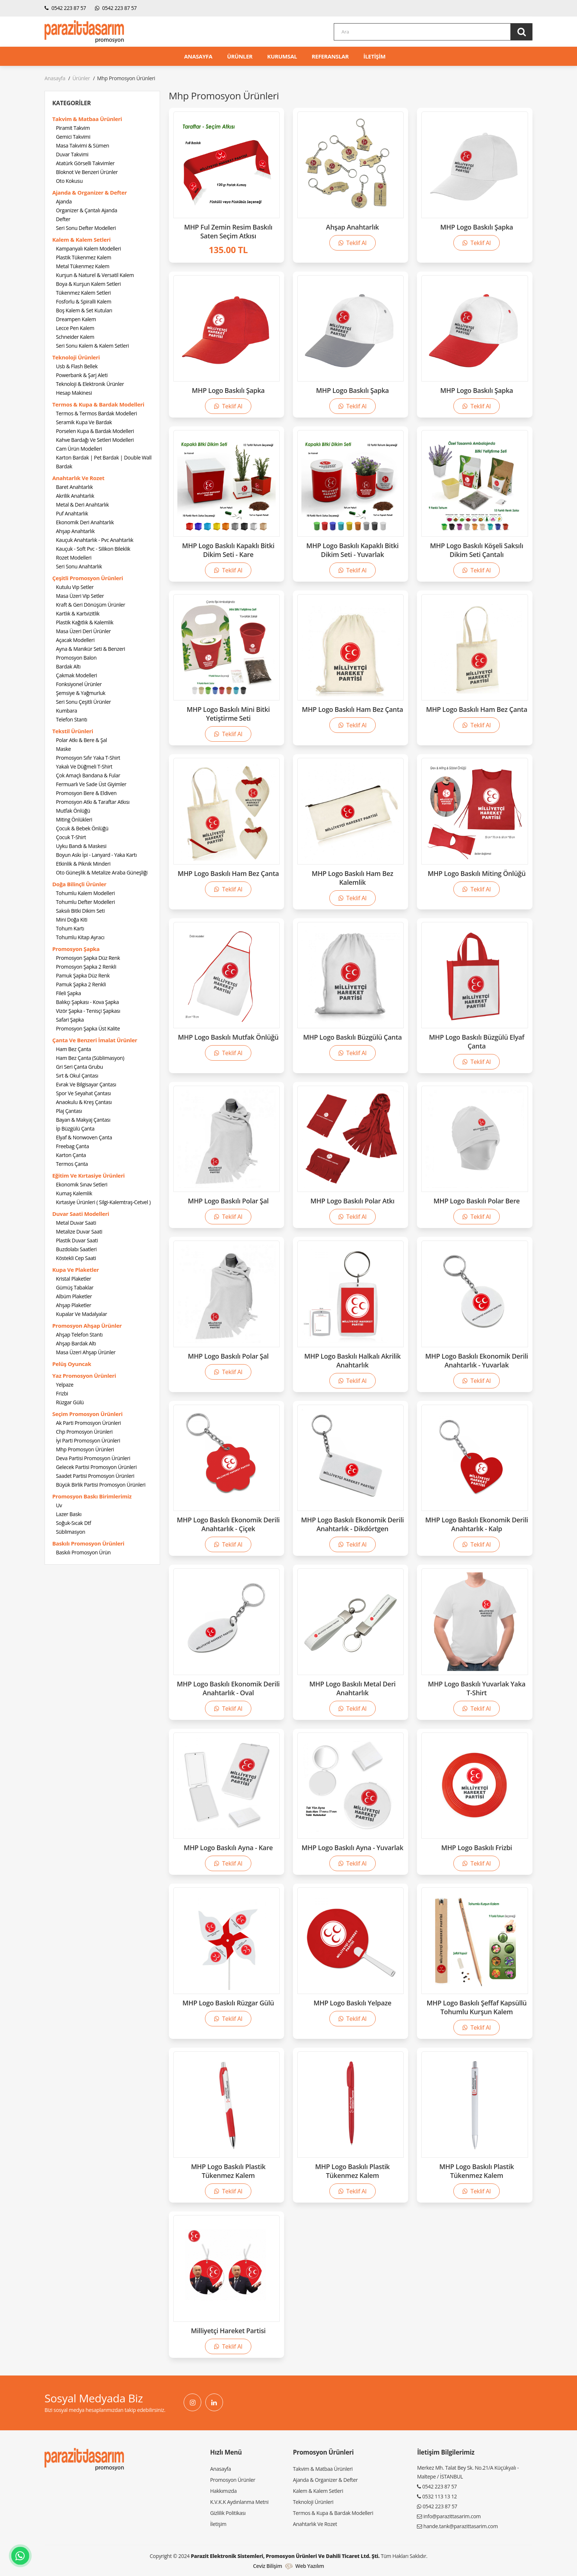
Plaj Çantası (69, 1110)
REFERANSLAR (330, 56)
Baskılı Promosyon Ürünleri (88, 1543)
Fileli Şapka (68, 993)
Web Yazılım (309, 2565)
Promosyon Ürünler (232, 2479)
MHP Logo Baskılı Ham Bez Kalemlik (352, 878)
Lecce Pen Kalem (75, 327)
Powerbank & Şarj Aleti (81, 375)
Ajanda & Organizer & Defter (89, 192)
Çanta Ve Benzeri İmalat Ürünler (94, 1040)
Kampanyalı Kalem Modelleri (88, 248)
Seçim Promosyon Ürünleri (87, 1413)
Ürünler (81, 78)
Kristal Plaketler (73, 1278)
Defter (63, 219)
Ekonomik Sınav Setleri (81, 1184)
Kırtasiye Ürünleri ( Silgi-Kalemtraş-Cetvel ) (103, 1202)
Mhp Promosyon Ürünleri (85, 1449)
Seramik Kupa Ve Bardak (84, 422)
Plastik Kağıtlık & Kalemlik (84, 622)
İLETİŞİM (375, 56)
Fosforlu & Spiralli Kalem (83, 301)
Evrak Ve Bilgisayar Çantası (86, 1084)
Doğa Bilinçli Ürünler (79, 884)
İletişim (218, 2523)
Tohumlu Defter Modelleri (85, 901)
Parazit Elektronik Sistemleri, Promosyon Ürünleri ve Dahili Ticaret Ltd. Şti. (285, 2555)
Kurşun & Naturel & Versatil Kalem (95, 275)
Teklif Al (353, 243)
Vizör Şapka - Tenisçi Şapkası (88, 1010)
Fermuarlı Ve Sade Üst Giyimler (91, 784)
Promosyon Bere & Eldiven (86, 793)
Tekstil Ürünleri (72, 731)
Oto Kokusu (69, 180)
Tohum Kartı (70, 928)
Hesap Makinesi (74, 392)
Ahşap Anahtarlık (75, 531)
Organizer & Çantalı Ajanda (86, 210)
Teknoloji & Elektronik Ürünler (90, 383)
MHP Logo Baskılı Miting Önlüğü (476, 873)
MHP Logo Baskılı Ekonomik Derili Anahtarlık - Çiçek (228, 1524)
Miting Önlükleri (74, 819)
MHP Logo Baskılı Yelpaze (353, 2002)
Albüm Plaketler (74, 1296)
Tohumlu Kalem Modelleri (85, 893)
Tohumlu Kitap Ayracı (80, 937)
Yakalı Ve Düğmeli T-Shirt (84, 766)
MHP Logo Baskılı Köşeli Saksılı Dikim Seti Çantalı (476, 550)
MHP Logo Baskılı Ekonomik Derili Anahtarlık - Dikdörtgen (352, 1524)
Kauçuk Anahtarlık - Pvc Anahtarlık (94, 539)
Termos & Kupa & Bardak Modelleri (98, 404)
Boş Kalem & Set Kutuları (84, 310)
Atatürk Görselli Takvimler (85, 163)
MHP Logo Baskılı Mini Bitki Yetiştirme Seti (228, 714)
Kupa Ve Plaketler (75, 1269)
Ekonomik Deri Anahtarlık (85, 522)
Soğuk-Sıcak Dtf (73, 1522)
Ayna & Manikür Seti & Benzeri (90, 648)
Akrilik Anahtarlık (75, 495)
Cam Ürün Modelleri (79, 448)
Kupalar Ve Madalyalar (81, 1313)
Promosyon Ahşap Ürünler (87, 1325)
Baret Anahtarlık (74, 486)
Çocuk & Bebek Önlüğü (82, 828)
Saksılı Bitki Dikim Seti (80, 910)
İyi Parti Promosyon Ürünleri (88, 1440)
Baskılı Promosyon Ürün (83, 1552)
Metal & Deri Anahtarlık (82, 504)
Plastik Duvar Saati (77, 1240)
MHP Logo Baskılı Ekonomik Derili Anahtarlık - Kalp (476, 1524)
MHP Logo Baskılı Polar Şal (228, 1200)
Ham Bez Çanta (73, 1049)
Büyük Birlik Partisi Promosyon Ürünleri (100, 1484)
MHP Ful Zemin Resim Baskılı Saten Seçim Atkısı (228, 231)
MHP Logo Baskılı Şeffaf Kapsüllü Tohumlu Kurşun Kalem (476, 2007)
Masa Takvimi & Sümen (82, 145)
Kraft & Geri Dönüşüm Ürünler (90, 604)
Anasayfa (55, 78)
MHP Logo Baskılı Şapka (476, 227)
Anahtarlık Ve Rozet (78, 478)
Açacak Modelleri (75, 639)
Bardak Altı (68, 666)
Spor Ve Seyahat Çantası (83, 1093)
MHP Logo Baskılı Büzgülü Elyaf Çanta (476, 1041)
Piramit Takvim (73, 127)
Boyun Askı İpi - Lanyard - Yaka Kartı (96, 854)
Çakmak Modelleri (76, 675)
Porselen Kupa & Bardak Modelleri (95, 430)
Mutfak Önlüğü (73, 810)
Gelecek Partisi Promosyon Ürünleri (96, 1466)
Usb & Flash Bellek (77, 366)
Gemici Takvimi (73, 136)
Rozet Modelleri (74, 557)
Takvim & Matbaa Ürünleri (87, 119)
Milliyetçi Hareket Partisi (228, 2330)
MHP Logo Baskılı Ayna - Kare (228, 1847)
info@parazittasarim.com (452, 2516)
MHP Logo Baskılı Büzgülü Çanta (352, 1037)
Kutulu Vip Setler (74, 586)
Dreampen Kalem (76, 319)
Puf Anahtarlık (72, 513)
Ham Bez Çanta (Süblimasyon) (90, 1057)
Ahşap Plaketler (73, 1305)
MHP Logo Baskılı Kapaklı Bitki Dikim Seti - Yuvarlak (352, 550)
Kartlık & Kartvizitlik (77, 613)
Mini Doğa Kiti (71, 919)
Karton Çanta (71, 1155)
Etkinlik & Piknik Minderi (83, 863)
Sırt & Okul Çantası (77, 1075)
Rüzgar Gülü (70, 1402)
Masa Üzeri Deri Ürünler (83, 631)
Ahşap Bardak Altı (76, 1343)
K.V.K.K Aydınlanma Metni (239, 2501)
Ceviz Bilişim (267, 2565)
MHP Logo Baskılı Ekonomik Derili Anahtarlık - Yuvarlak (476, 1360)
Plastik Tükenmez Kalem (83, 257)
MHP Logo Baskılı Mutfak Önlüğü (228, 1037)
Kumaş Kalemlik (74, 1193)
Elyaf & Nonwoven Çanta (84, 1137)
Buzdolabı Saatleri (76, 1249)
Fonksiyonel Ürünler (79, 684)
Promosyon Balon (76, 657)
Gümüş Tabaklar (74, 1287)
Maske (63, 748)
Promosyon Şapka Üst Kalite (88, 1028)
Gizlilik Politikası (228, 2512)
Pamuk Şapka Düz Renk (83, 975)
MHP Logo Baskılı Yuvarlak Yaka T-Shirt (476, 1688)
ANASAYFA (198, 56)
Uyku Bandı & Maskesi (81, 845)
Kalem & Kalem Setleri (81, 239)
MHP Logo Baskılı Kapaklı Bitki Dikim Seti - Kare (228, 550)
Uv (59, 1505)
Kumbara (66, 710)
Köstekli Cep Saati (76, 1258)
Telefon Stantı (71, 719)
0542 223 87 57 (65, 7)
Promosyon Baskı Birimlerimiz (91, 1496)
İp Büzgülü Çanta (75, 1128)
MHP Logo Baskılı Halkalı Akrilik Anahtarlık (352, 1360)
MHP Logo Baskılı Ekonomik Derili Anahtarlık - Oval (228, 1688)
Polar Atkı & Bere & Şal (81, 740)
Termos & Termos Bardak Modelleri (96, 413)
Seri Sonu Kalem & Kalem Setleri (92, 345)
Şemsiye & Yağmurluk (80, 692)
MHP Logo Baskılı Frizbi (476, 1847)
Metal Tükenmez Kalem (82, 266)
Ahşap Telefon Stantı (79, 1334)
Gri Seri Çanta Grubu (79, 1066)
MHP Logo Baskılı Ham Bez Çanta (352, 709)
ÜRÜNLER (239, 56)
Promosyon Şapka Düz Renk (88, 957)
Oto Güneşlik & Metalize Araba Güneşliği (102, 872)
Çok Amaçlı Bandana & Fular (88, 775)
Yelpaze (65, 1384)
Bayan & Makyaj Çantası (83, 1119)
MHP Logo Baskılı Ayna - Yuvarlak (352, 1847)
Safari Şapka (70, 1019)
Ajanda (64, 201)
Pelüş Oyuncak (71, 1363)
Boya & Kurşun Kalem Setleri (88, 283)
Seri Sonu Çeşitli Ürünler (83, 701)
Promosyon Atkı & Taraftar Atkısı (93, 801)
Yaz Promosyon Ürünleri (84, 1375)
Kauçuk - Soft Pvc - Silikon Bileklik (93, 548)
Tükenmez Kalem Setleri (83, 292)
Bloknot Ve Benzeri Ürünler (87, 171)
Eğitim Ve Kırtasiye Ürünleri (88, 1175)
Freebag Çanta (72, 1146)
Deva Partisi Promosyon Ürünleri (93, 1458)
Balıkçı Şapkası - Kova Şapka (87, 1001)
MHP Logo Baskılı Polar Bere (476, 1200)
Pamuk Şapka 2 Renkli (81, 984)
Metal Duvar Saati (76, 1222)
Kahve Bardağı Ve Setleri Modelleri (95, 439)
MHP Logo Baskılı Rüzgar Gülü (228, 2002)
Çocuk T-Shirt (71, 837)
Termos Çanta (72, 1163)
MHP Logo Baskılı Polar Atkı (352, 1200)
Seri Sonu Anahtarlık (79, 566)
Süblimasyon (70, 1531)
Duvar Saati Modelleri (80, 1213)
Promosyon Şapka (76, 948)
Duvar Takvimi (72, 154)
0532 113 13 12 (439, 2496)
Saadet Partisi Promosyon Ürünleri (95, 1475)
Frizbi (62, 1393)
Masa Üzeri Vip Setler (80, 595)
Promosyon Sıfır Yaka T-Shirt (88, 757)
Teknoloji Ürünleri (76, 357)
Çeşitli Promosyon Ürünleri (87, 578)
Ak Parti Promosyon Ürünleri (88, 1422)
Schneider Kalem (75, 336)
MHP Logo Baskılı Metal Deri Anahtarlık (352, 1688)
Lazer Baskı (68, 1514)
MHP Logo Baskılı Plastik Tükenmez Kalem (228, 2171)
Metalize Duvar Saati (79, 1231)
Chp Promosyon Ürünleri (84, 1431)
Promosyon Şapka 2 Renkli (86, 966)
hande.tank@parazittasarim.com (460, 2526)
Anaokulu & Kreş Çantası (84, 1102)
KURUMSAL (282, 56)
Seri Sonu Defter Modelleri (86, 227)
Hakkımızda (223, 2490)
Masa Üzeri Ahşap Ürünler (86, 1352)
